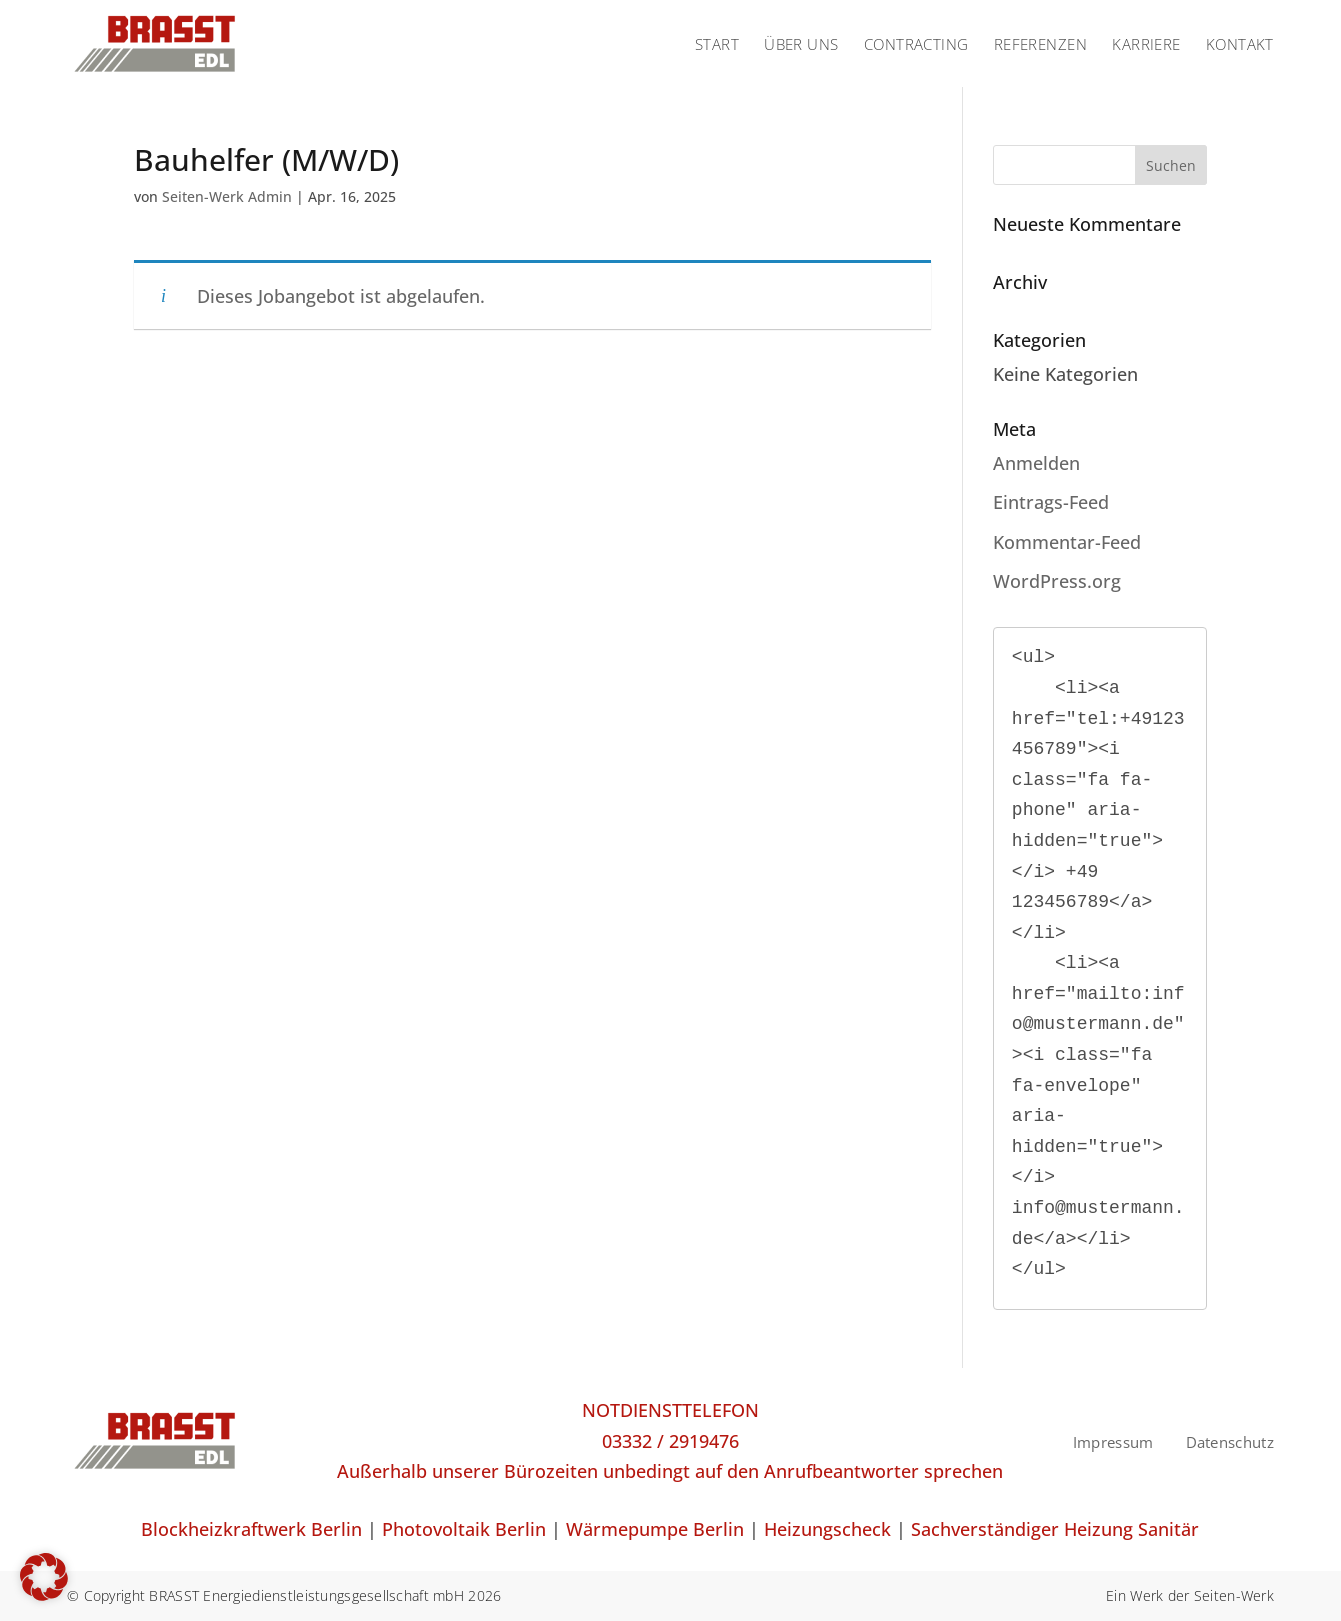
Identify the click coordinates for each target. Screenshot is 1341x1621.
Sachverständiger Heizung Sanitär (1055, 1529)
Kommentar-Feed (1067, 542)
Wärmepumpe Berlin (655, 1529)
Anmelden (1036, 463)
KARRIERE (1146, 44)
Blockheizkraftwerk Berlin (251, 1529)
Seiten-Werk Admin (227, 196)
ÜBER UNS (801, 44)
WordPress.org (1057, 581)
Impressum (1113, 1442)
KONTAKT (1240, 44)
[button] (44, 1577)
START (717, 44)
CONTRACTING (916, 44)
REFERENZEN (1041, 44)
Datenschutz (1230, 1442)
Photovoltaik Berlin (464, 1529)
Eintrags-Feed (1051, 502)
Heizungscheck (827, 1529)
